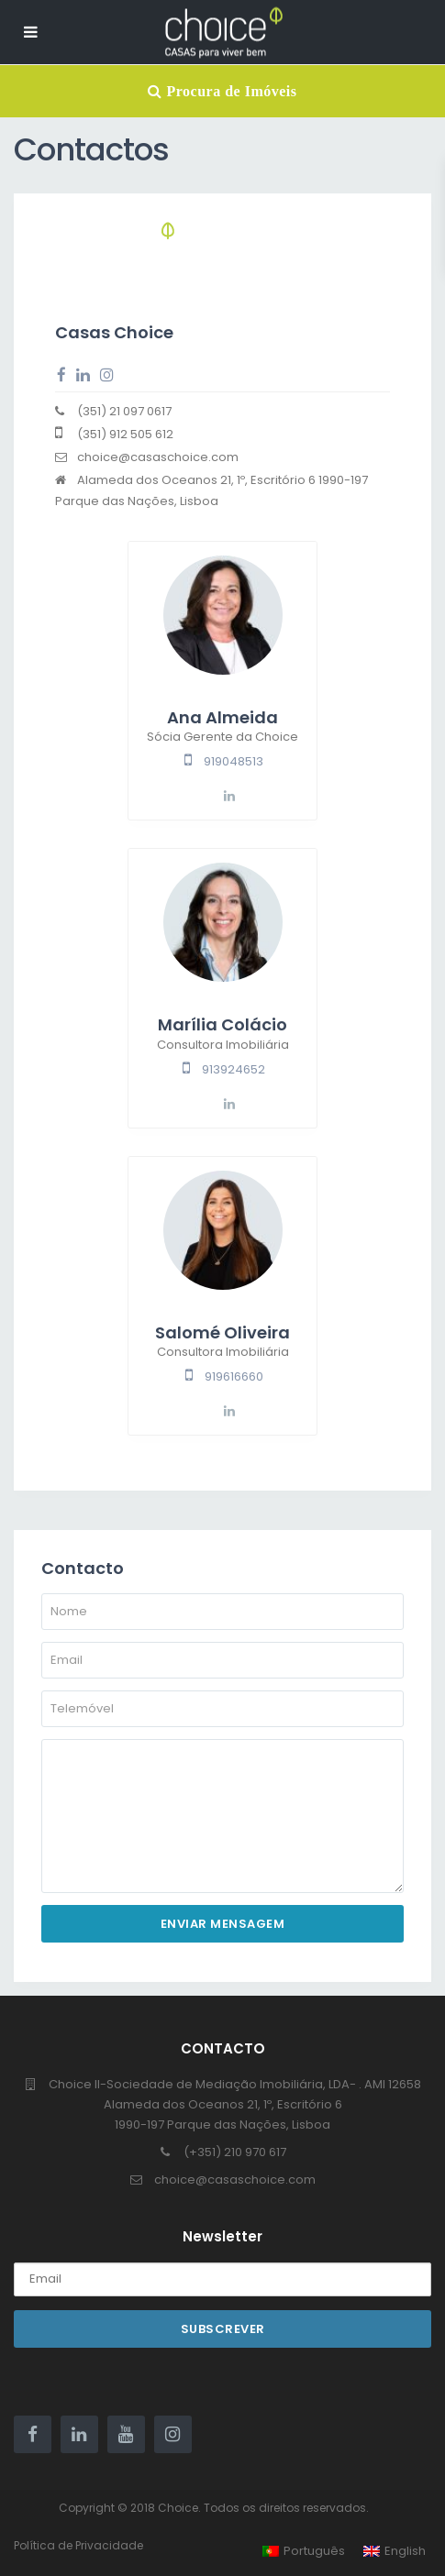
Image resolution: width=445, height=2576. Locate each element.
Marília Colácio (222, 1024)
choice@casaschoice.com (235, 2179)
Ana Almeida (222, 717)
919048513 (233, 761)
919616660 (234, 1376)
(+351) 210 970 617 (235, 2152)
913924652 (233, 1069)
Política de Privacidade (78, 2545)
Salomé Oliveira (222, 1332)
